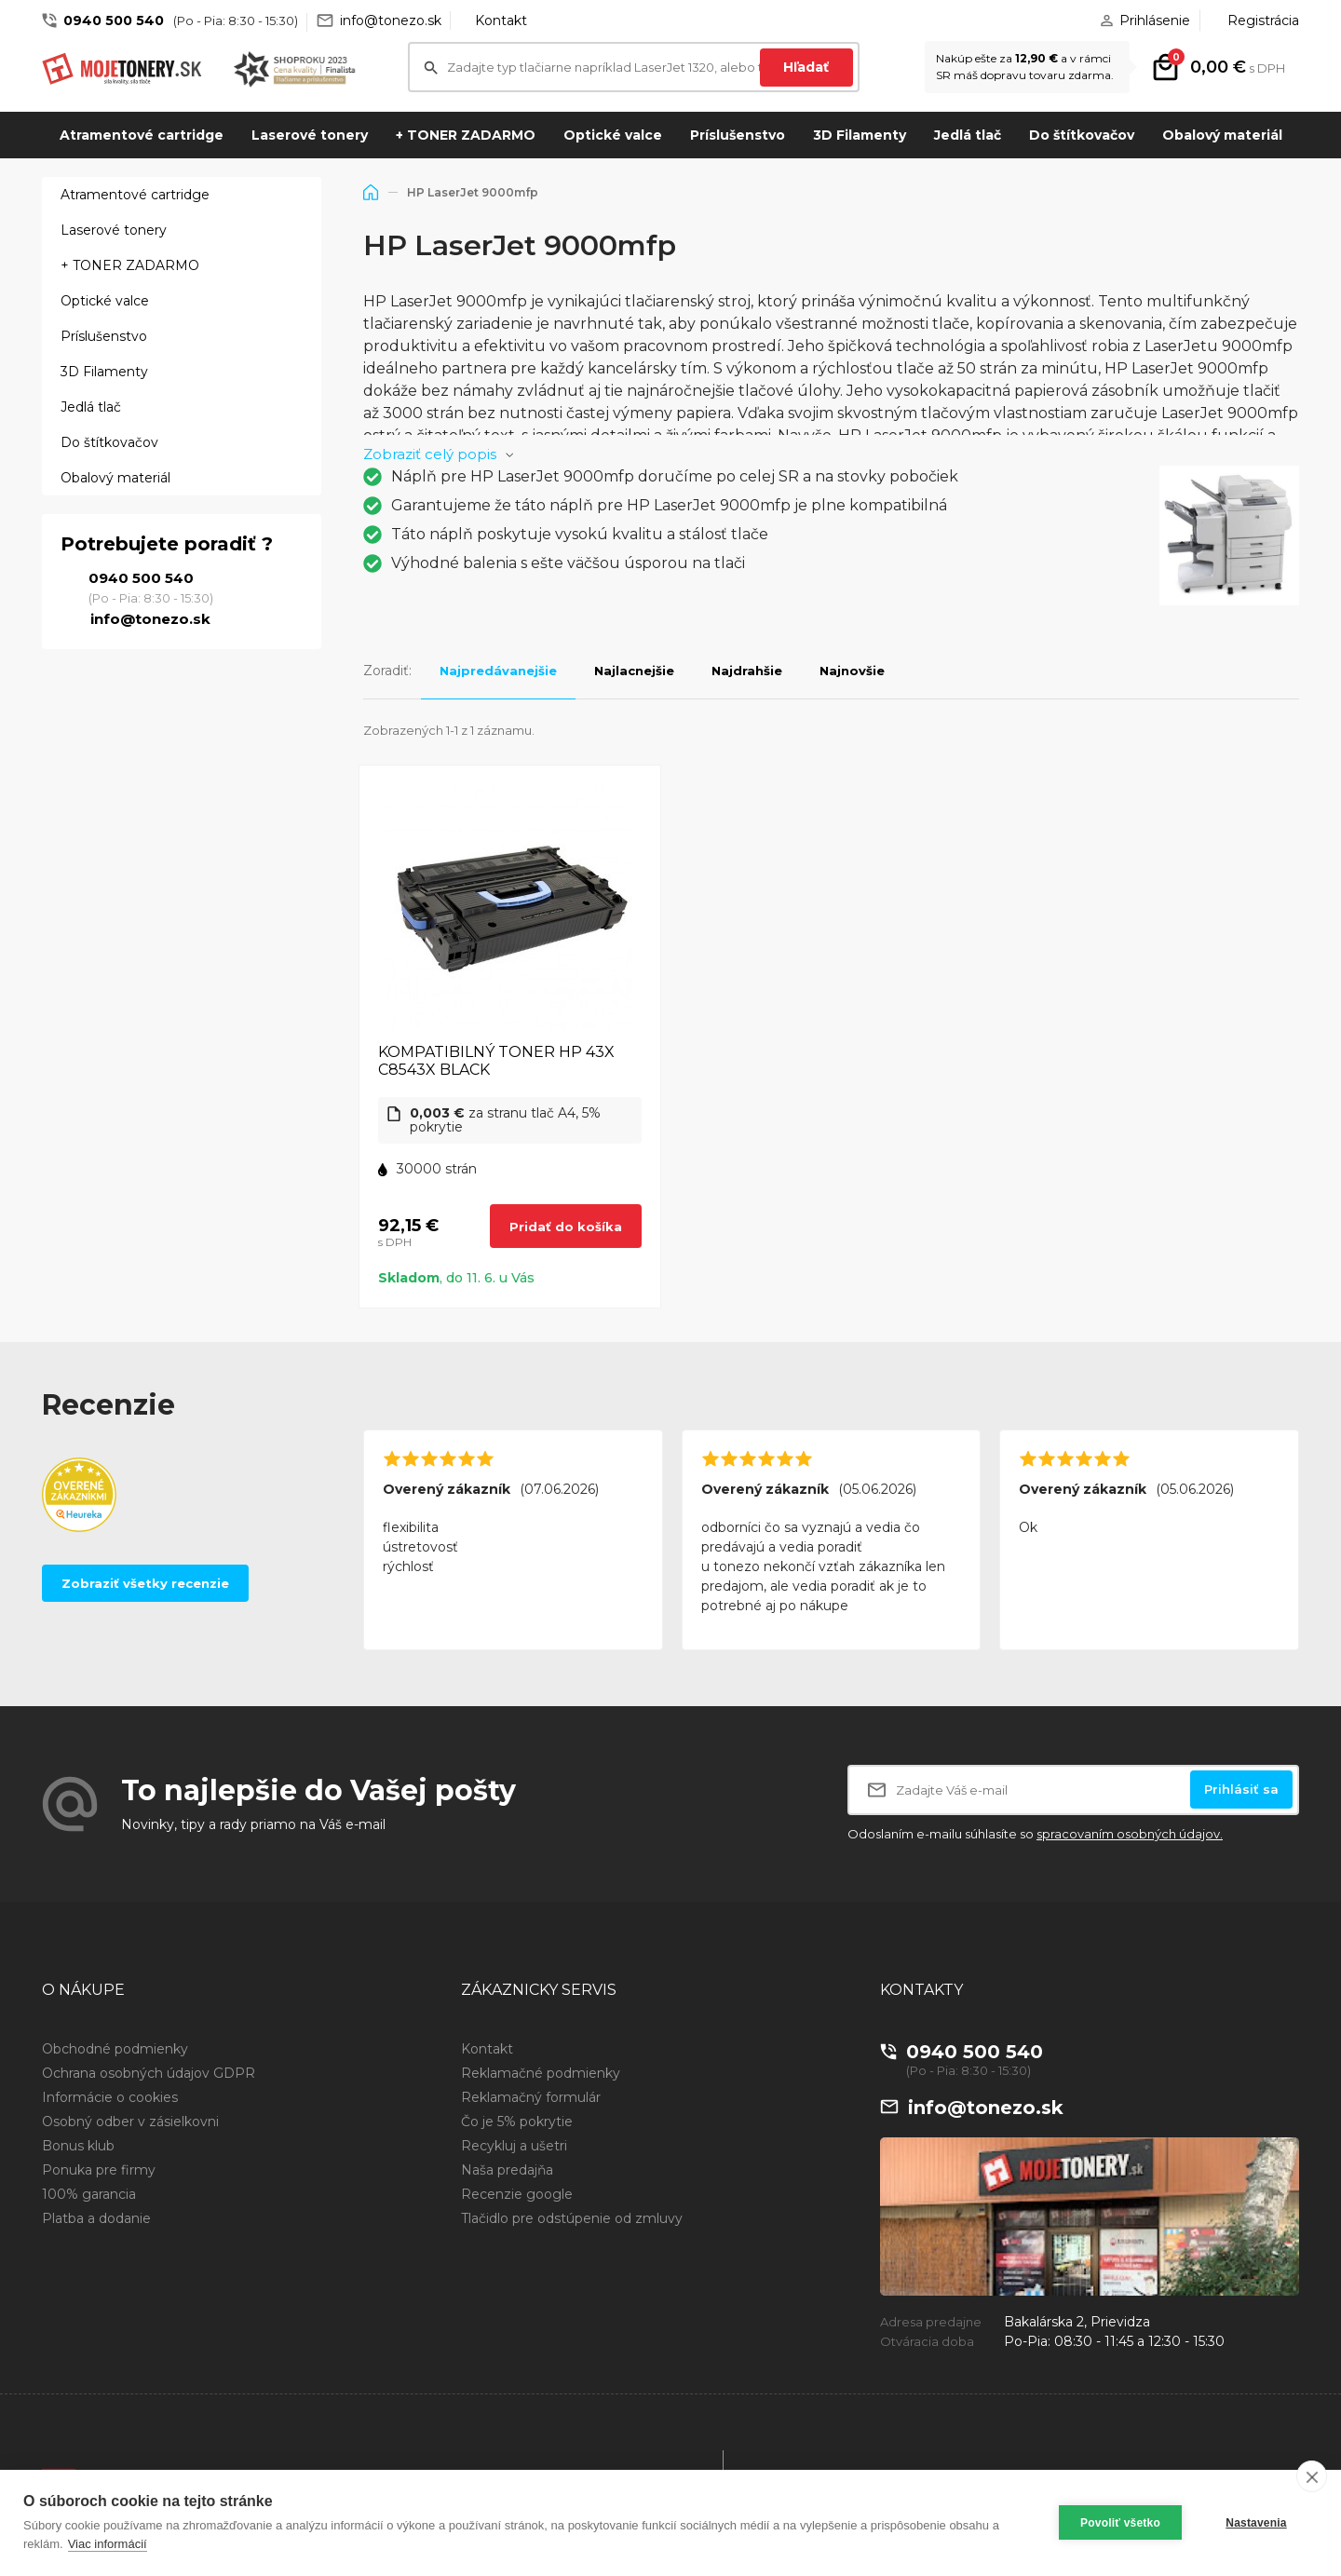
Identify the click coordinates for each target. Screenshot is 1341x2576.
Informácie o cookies (110, 2097)
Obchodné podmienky (115, 2048)
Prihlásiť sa (1241, 1789)
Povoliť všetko (1120, 2522)
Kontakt (501, 20)
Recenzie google (517, 2194)
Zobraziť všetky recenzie (145, 1583)
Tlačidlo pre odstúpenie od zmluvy (572, 2218)
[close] (1311, 2476)
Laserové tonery (309, 135)
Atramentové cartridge (142, 135)
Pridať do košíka (565, 1226)
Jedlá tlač (967, 135)
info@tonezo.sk (390, 20)
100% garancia (89, 2194)
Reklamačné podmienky (540, 2073)
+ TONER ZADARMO (465, 135)
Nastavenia (1256, 2522)
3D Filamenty (859, 135)
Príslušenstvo (737, 135)
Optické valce (612, 135)
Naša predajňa (507, 2170)
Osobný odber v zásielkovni (130, 2121)
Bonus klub (78, 2145)
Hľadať (806, 67)
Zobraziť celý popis (429, 454)
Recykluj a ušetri (514, 2145)
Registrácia (1263, 20)
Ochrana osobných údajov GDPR (148, 2073)
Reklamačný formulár (531, 2097)
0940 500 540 (113, 20)
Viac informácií (107, 2544)
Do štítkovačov (1081, 135)
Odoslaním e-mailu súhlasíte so (1035, 1833)
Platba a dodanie (96, 2218)
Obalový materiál (1222, 135)
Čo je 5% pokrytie (517, 2121)
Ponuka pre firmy (99, 2170)
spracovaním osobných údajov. (1129, 1833)
